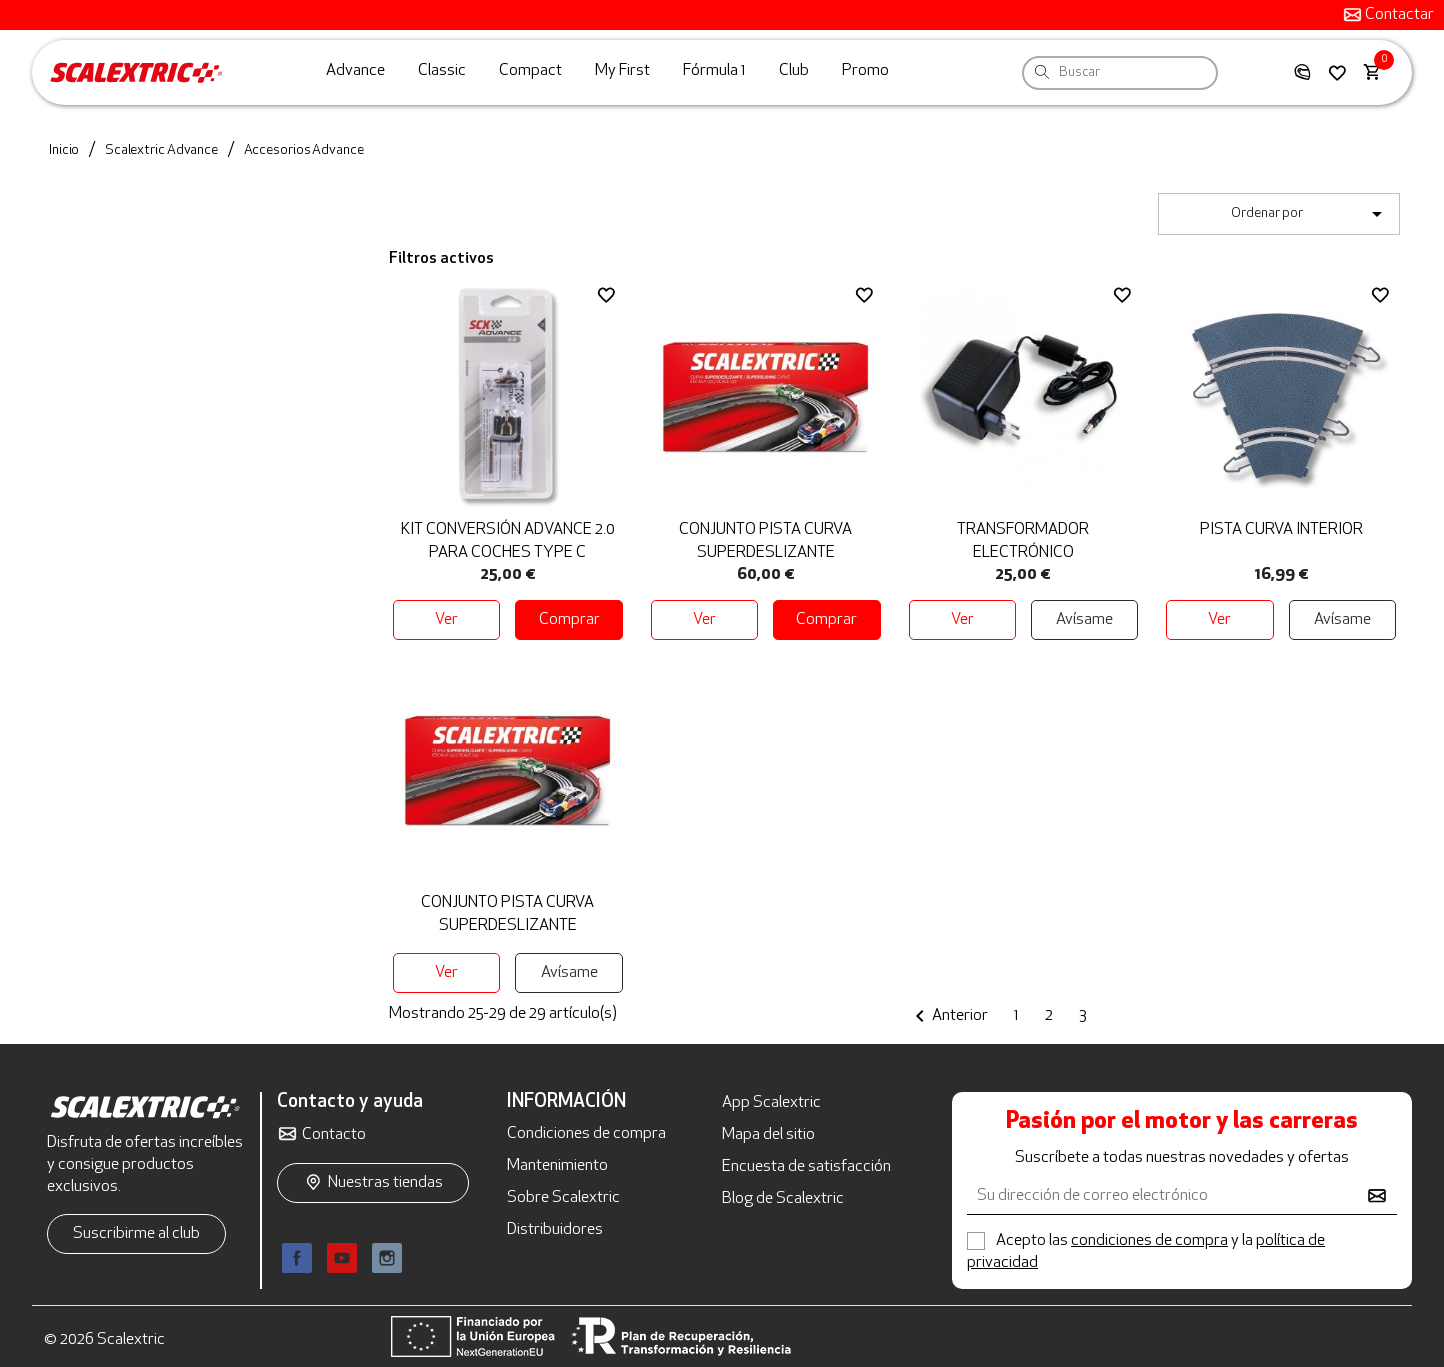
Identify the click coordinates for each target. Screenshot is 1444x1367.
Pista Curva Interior (1281, 530)
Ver (446, 620)
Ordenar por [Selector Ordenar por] (1310, 214)
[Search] (1042, 71)
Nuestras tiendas (385, 1183)
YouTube (342, 1258)
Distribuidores (555, 1230)
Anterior (948, 1016)
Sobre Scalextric (563, 1198)
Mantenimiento (557, 1166)
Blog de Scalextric (783, 1199)
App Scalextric (771, 1103)
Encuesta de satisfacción (806, 1167)
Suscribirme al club (136, 1234)
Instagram (387, 1258)
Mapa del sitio (768, 1135)
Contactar (1398, 15)
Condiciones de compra (586, 1134)
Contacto (334, 1135)
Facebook (297, 1258)
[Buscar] (1120, 73)
